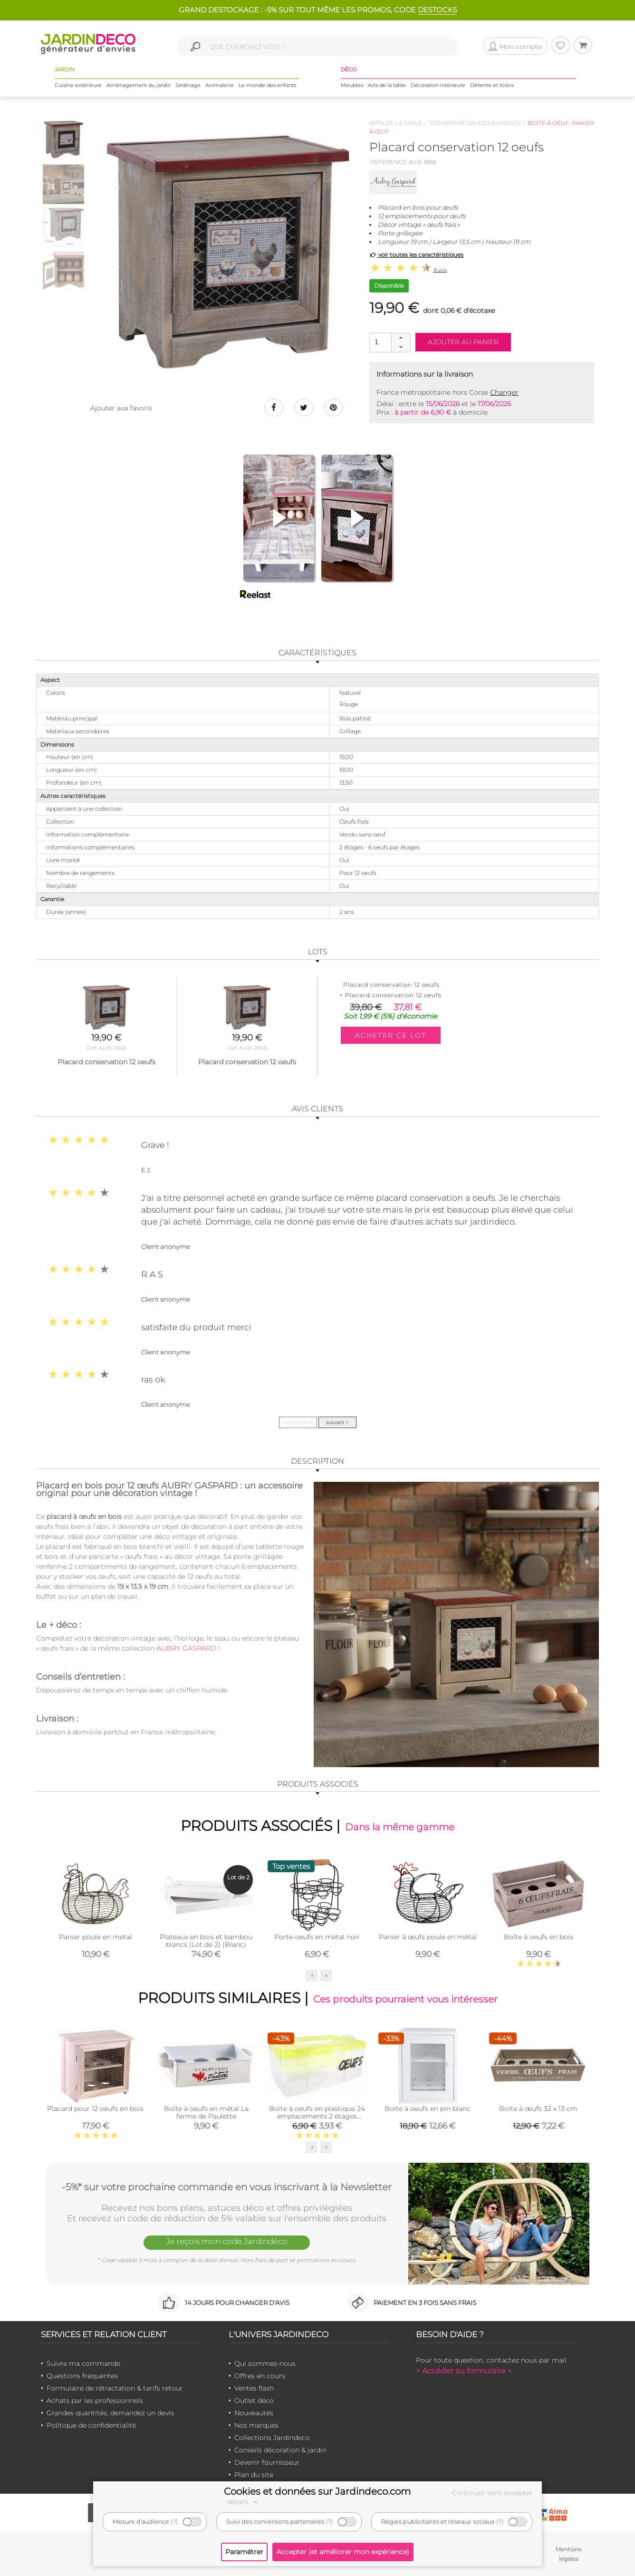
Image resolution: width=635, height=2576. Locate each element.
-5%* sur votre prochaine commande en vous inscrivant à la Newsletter (227, 2187)
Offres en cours (259, 2376)
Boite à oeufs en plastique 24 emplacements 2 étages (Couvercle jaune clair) (317, 2116)
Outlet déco (254, 2400)
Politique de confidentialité (91, 2425)
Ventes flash (254, 2388)
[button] (400, 338)
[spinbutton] (388, 342)
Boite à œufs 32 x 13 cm (538, 2108)
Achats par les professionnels (95, 2400)
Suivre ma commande (83, 2363)
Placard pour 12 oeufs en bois (95, 2108)
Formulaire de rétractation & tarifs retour (115, 2388)
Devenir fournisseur (266, 2462)
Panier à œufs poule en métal (428, 1937)
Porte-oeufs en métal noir (317, 1937)
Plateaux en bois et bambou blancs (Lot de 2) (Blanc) (206, 1941)
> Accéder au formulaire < (464, 2370)
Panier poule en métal (95, 1937)
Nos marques (256, 2425)
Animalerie (219, 85)
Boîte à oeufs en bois (538, 1937)
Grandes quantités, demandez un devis (110, 2413)
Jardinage (188, 85)
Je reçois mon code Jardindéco (227, 2241)
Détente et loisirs (492, 85)
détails (243, 2502)
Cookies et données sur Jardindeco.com (317, 2491)
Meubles (352, 85)
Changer (504, 392)
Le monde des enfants (267, 85)
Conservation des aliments (475, 122)
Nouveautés (253, 2413)
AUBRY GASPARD (186, 1648)
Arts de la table (387, 85)
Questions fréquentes (82, 2376)
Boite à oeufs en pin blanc (428, 2108)
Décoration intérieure (438, 85)
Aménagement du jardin (138, 85)
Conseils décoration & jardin (280, 2450)
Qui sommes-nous (265, 2363)
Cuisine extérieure (78, 85)
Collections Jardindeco (272, 2437)
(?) (174, 2521)
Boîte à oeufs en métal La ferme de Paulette (206, 2112)
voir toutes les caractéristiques (416, 254)
